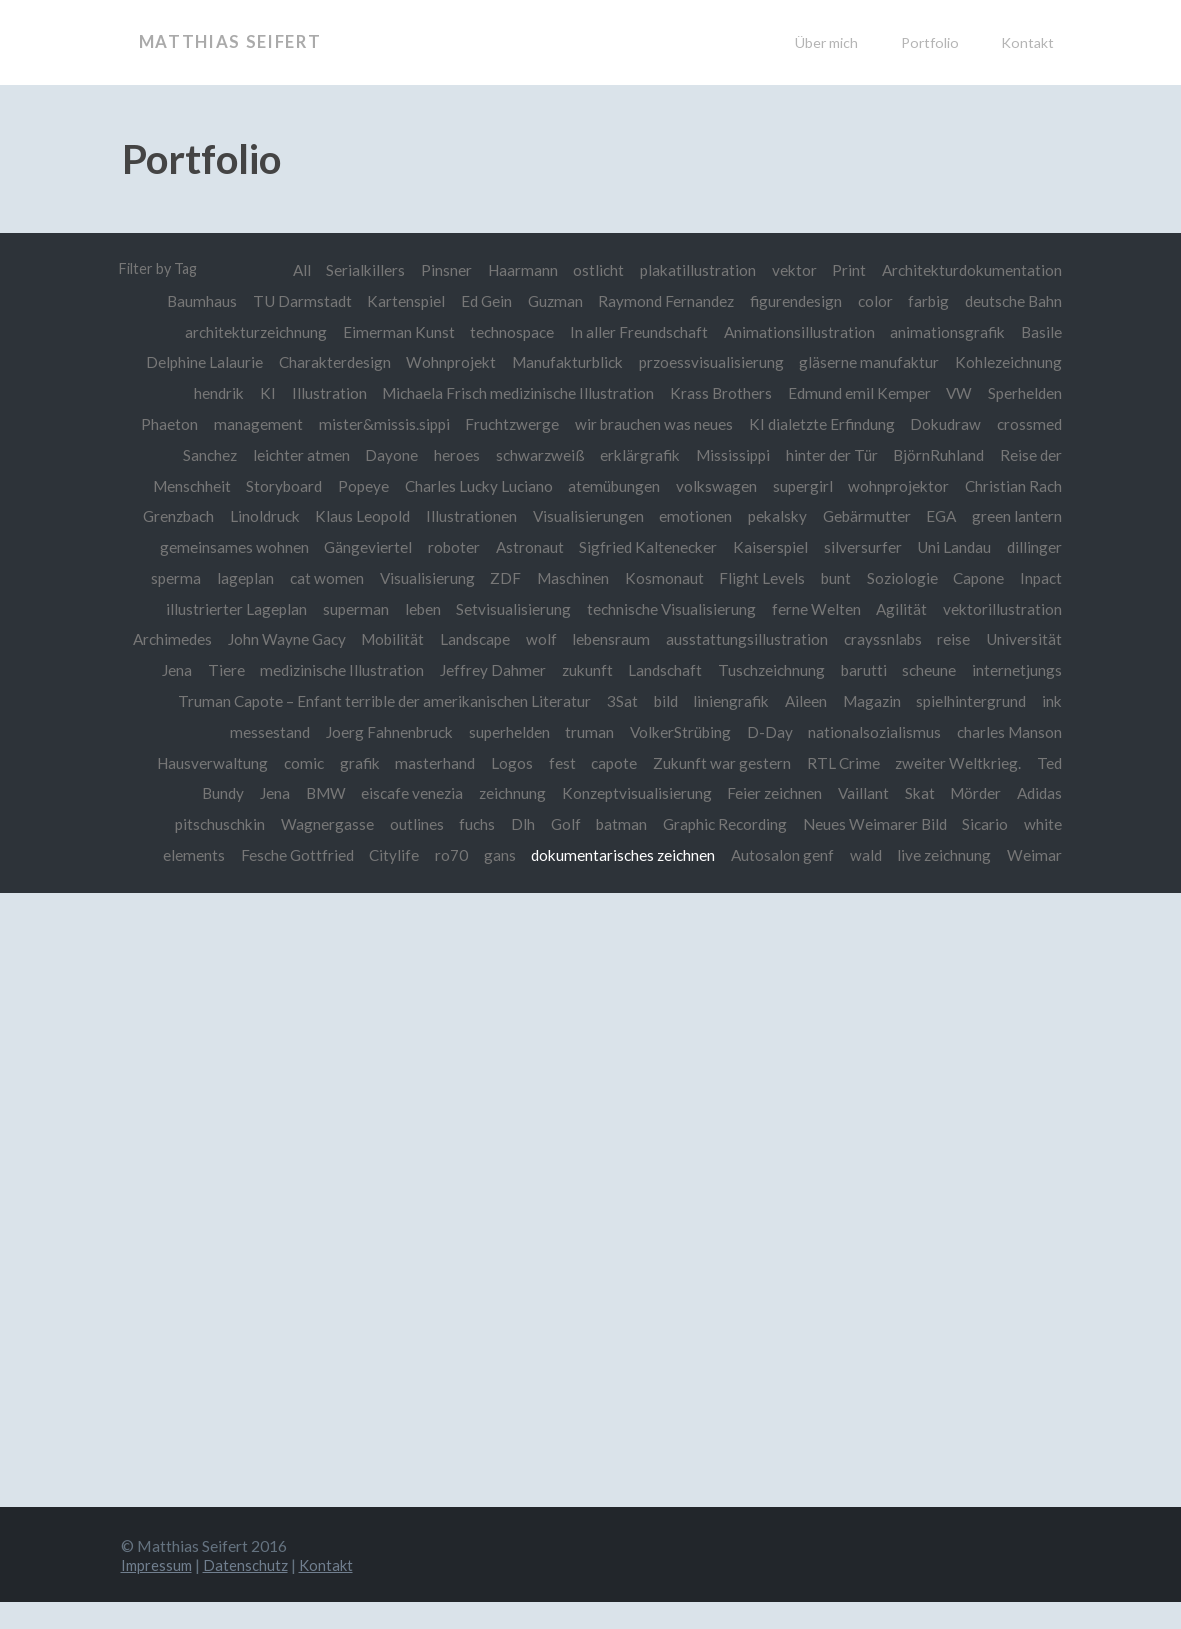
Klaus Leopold (357, 515)
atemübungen (611, 484)
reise (1045, 637)
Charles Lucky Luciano (475, 484)
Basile (1041, 331)
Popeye (358, 484)
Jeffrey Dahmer (595, 668)
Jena (329, 790)
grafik (470, 760)
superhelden (626, 729)
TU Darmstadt (295, 301)
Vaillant (922, 790)
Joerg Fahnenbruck (506, 729)
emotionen (692, 515)
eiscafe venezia (468, 790)
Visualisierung (420, 576)
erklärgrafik (637, 454)
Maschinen (568, 576)
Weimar (1034, 882)
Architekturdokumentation (972, 270)
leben (419, 607)
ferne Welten (814, 607)
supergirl (801, 484)
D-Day (890, 729)
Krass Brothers (719, 392)
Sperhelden (1025, 392)
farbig (928, 301)
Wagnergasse (374, 821)
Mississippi (731, 454)
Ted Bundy (263, 790)
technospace (509, 331)
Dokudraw (945, 423)
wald (936, 851)
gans (567, 851)
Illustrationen (466, 515)
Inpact (1041, 576)
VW (959, 392)
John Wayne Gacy (373, 637)
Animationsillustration (797, 331)
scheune (1035, 668)
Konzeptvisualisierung (694, 790)
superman (351, 607)
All (295, 270)
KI (263, 392)
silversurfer (861, 545)
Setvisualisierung (510, 607)
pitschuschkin (267, 821)
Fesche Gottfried (362, 851)
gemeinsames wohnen (227, 545)
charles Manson (196, 760)
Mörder (1036, 790)
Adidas (182, 821)
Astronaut (526, 545)
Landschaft (769, 668)
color (873, 301)
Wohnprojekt (448, 362)
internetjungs (274, 698)
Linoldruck (258, 515)
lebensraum (701, 637)
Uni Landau (954, 545)
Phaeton (164, 423)
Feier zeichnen (833, 790)
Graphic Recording (777, 821)
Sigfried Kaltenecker (645, 545)
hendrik (214, 392)
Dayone (386, 454)
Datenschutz (251, 1590)
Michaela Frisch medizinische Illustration (515, 392)
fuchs (526, 821)
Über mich (826, 42)
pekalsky (775, 515)
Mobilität (479, 637)
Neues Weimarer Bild (928, 821)
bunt (834, 576)
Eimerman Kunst (395, 331)
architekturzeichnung (251, 331)
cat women (320, 576)
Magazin (1033, 698)
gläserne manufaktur (869, 362)
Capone (978, 576)
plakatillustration (696, 270)
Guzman (551, 301)
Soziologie (900, 576)
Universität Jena (236, 668)
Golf (616, 821)
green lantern (1017, 515)
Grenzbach (171, 515)
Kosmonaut (660, 576)
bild (825, 698)
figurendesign (794, 301)
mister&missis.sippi (380, 423)
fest (674, 760)
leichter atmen (294, 454)
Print (849, 270)
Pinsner (441, 270)
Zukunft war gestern (836, 760)
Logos (624, 760)
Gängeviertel (363, 545)
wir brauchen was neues (652, 423)
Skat (980, 790)
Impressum (159, 1590)
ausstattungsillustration (837, 637)
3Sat (780, 698)
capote (728, 760)
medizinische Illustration (443, 668)
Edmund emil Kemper (857, 392)
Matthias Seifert (236, 42)
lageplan (237, 576)
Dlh (573, 821)
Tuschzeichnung (875, 668)
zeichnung (569, 790)
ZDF (500, 576)
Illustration (325, 392)
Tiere (326, 668)
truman (708, 729)
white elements (237, 851)
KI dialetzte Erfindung (820, 423)
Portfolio (930, 42)
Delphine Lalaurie (199, 362)
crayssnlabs (974, 637)
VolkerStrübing (799, 729)
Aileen (967, 698)
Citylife (460, 851)
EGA (941, 515)
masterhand (546, 760)
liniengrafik (891, 698)
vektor (792, 270)
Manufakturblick (565, 362)
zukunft (689, 668)
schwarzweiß (536, 454)
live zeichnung (1015, 851)
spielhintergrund (238, 729)
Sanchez (203, 454)
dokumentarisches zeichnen (692, 851)
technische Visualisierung (669, 607)
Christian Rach (1013, 484)
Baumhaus (195, 301)
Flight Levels (759, 576)
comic (413, 760)
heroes (452, 454)
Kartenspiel (401, 301)
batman (673, 821)
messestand (386, 729)
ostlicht (595, 270)
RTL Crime (958, 760)
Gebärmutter (865, 515)
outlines (465, 821)
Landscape (563, 637)
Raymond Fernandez (663, 301)
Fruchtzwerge (509, 423)
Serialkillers (360, 270)
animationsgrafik (947, 331)
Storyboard (279, 484)
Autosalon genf (851, 851)
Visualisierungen (584, 515)
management (253, 423)
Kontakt (1027, 42)
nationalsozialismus (995, 729)
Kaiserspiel (768, 545)
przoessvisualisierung (709, 362)
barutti (969, 668)
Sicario (1039, 821)
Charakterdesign (331, 362)
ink (320, 729)
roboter (449, 545)
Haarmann (519, 270)
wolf (629, 637)
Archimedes (257, 637)
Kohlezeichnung (1008, 362)
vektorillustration (1002, 607)
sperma (168, 576)
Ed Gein (481, 301)
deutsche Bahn (1013, 301)
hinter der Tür (830, 454)
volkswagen (714, 484)
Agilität (901, 607)
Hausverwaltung (321, 760)
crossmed (1029, 423)
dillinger (1034, 545)
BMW (381, 790)
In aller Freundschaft (637, 331)
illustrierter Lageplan (231, 607)
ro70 (518, 851)
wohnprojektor (898, 484)
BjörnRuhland (938, 454)
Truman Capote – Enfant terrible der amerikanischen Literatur (542, 698)
